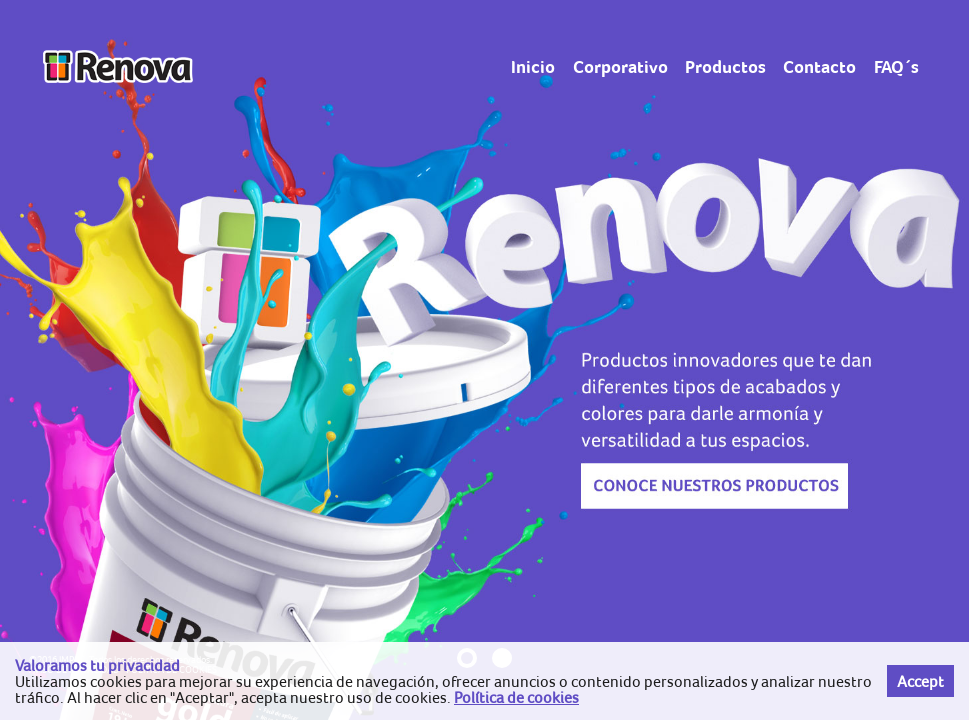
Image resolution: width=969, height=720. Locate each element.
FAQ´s (896, 67)
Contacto (819, 67)
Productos (725, 67)
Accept (920, 681)
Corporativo (620, 67)
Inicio (533, 67)
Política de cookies (516, 697)
